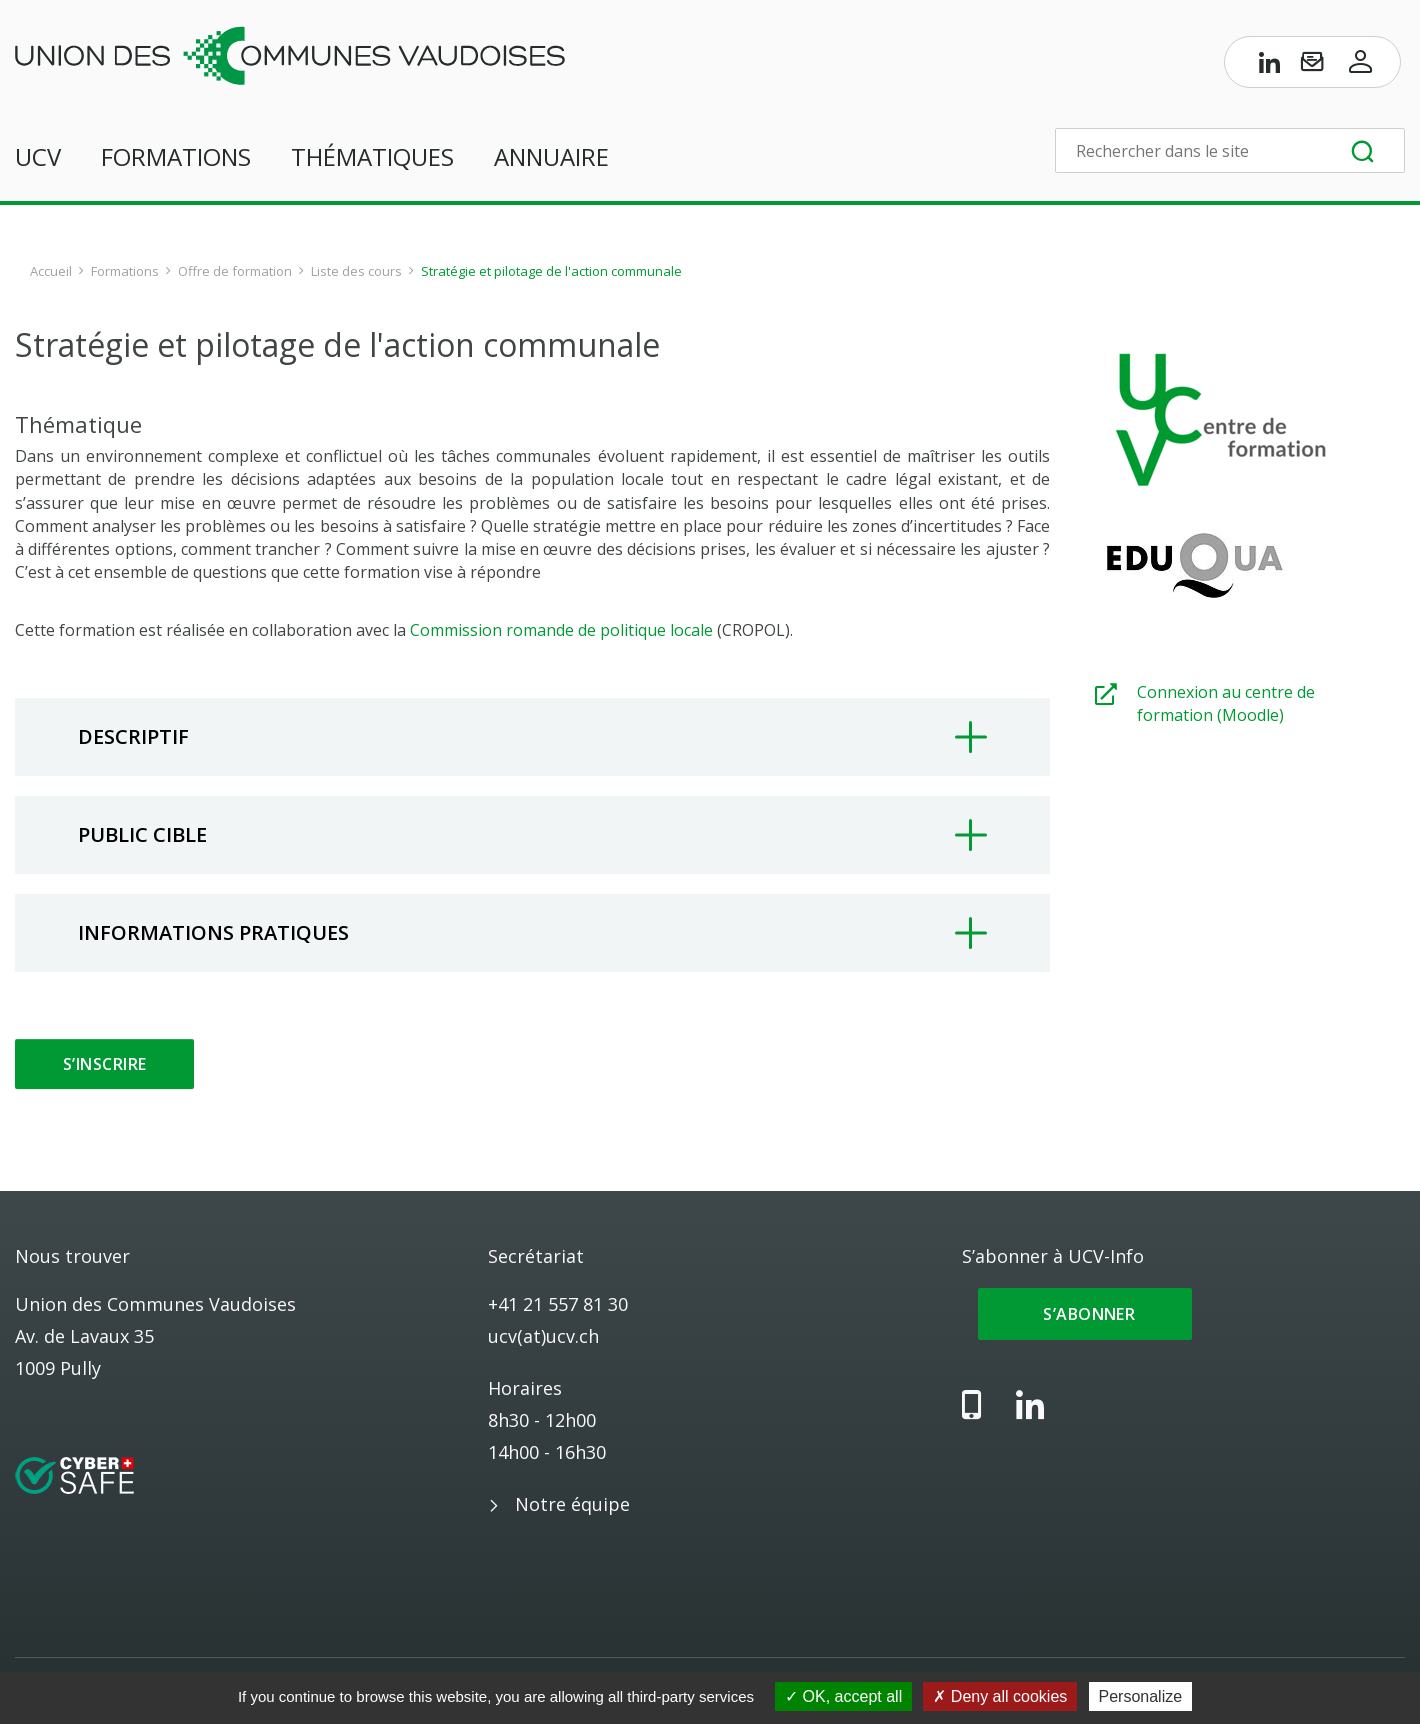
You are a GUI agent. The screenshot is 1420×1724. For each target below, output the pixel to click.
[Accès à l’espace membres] (1361, 66)
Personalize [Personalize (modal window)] (1141, 1696)
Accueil (51, 271)
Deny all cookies (1000, 1696)
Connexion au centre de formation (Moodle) (1226, 703)
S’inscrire (104, 1064)
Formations (176, 156)
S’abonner (1085, 1314)
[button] (532, 737)
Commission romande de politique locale (561, 630)
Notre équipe (572, 1504)
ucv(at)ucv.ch (543, 1336)
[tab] (532, 737)
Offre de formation (235, 271)
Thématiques (372, 156)
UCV (38, 156)
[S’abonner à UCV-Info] (1312, 66)
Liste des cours (356, 271)
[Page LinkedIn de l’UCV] (1270, 66)
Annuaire (551, 156)
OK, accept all (843, 1696)
